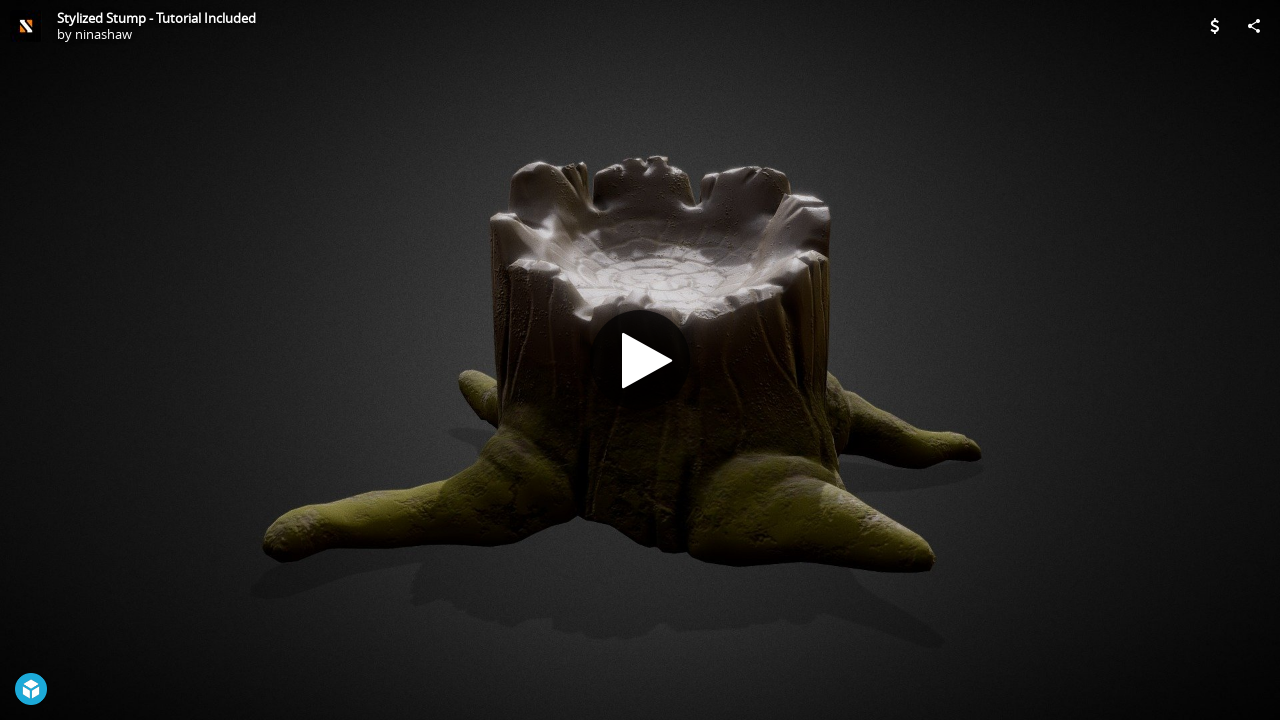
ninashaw (103, 34)
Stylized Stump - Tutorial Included (156, 18)
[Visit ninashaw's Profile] (26, 26)
